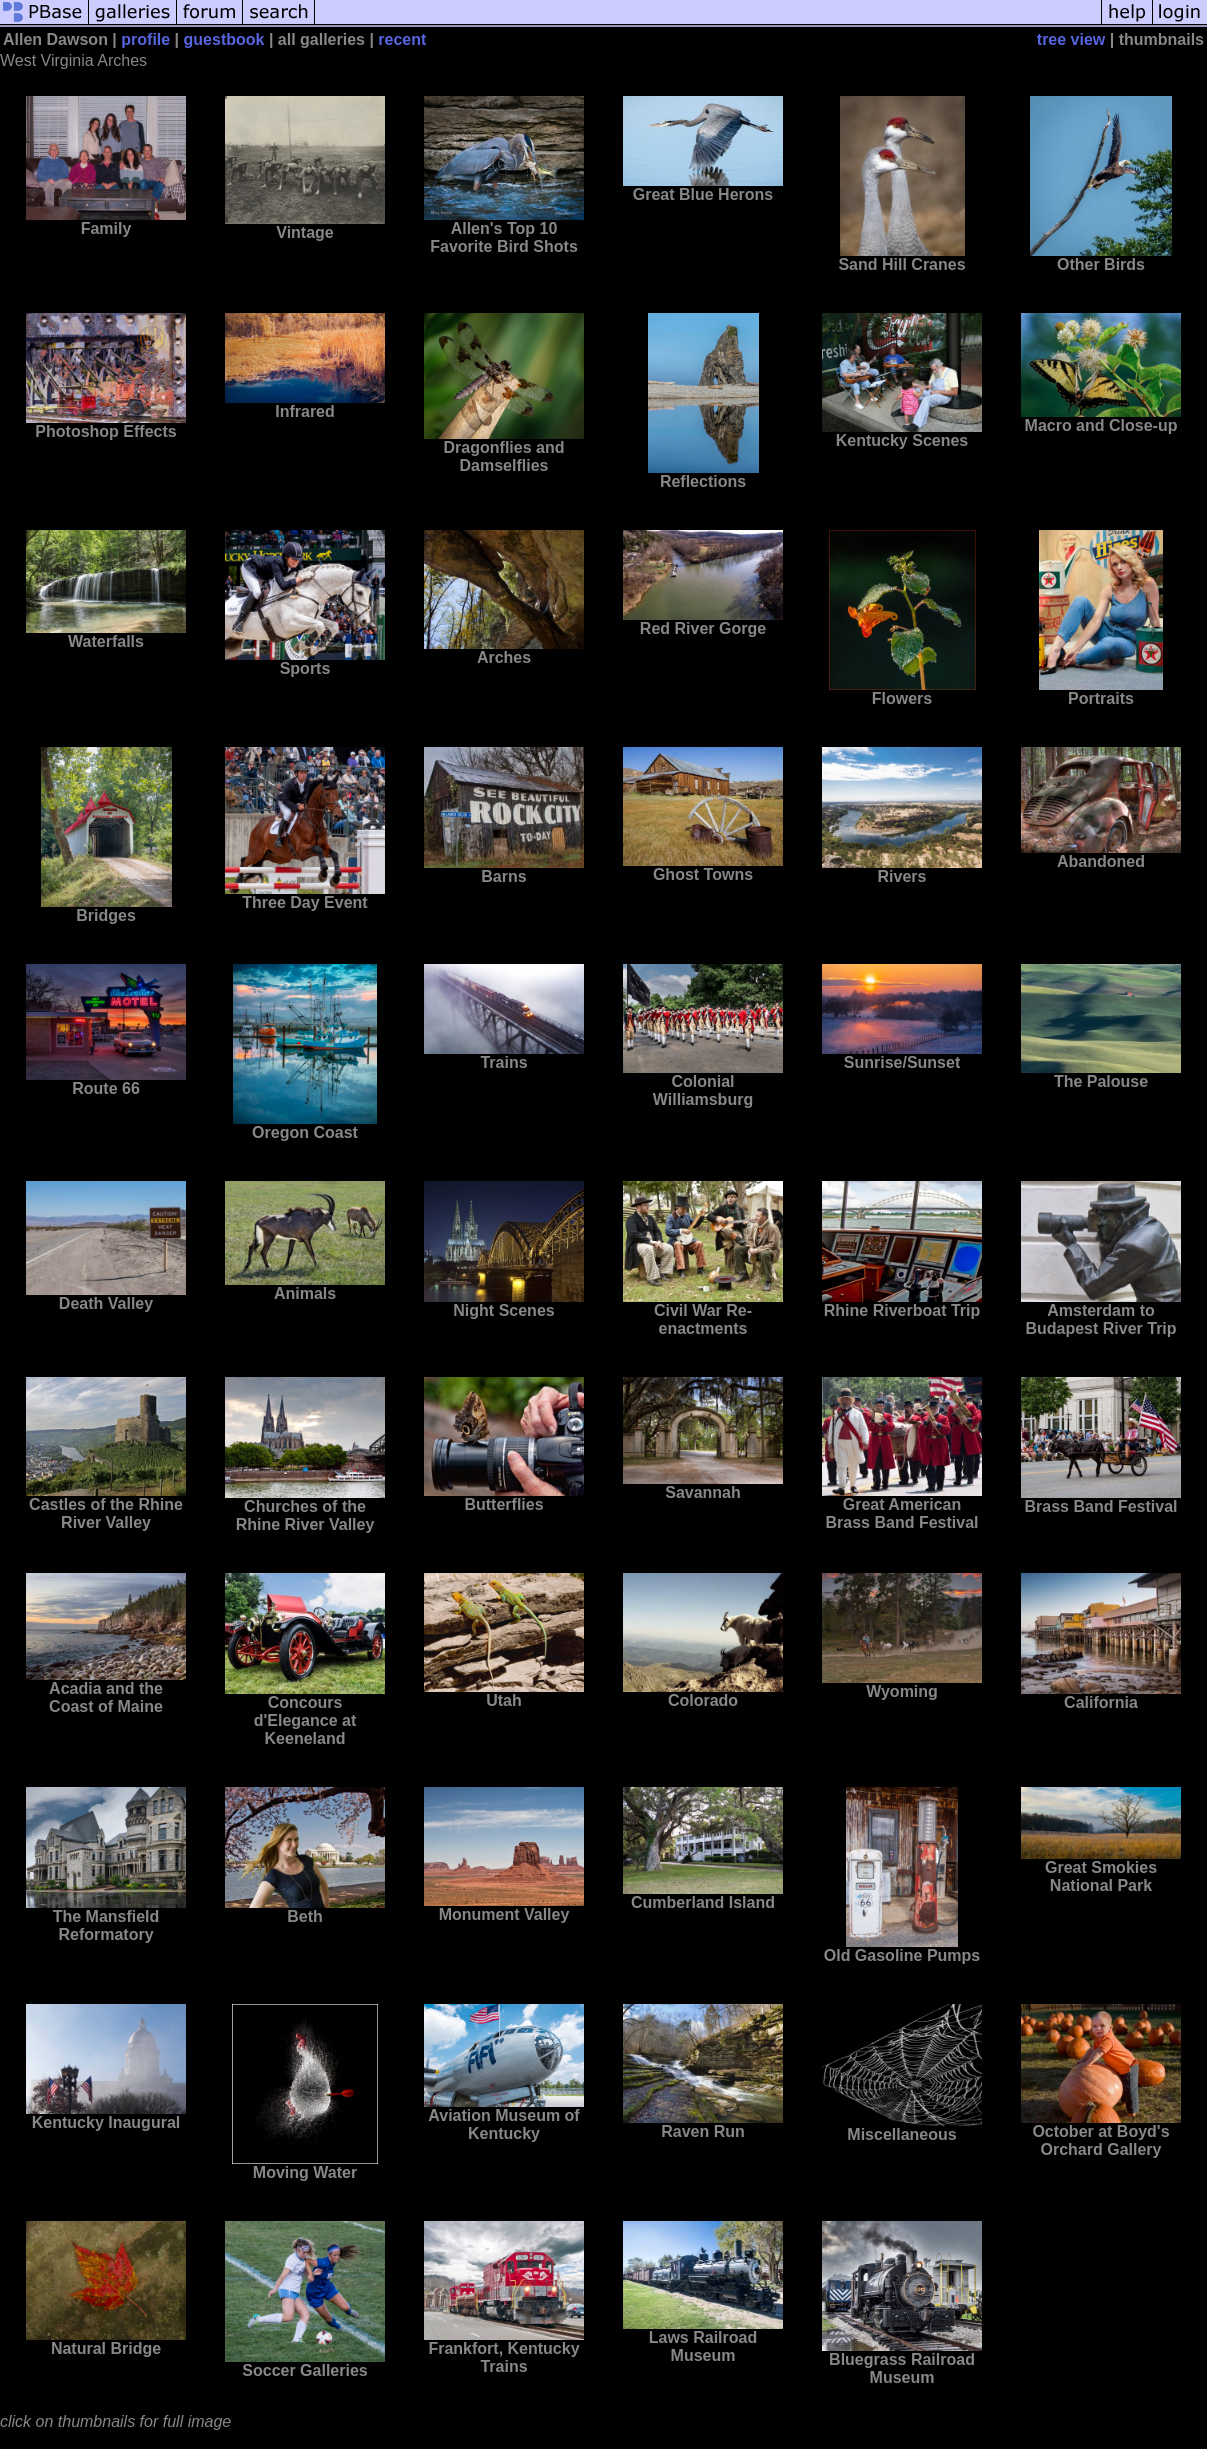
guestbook (224, 39)
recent (402, 39)
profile (145, 39)
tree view (1071, 39)
